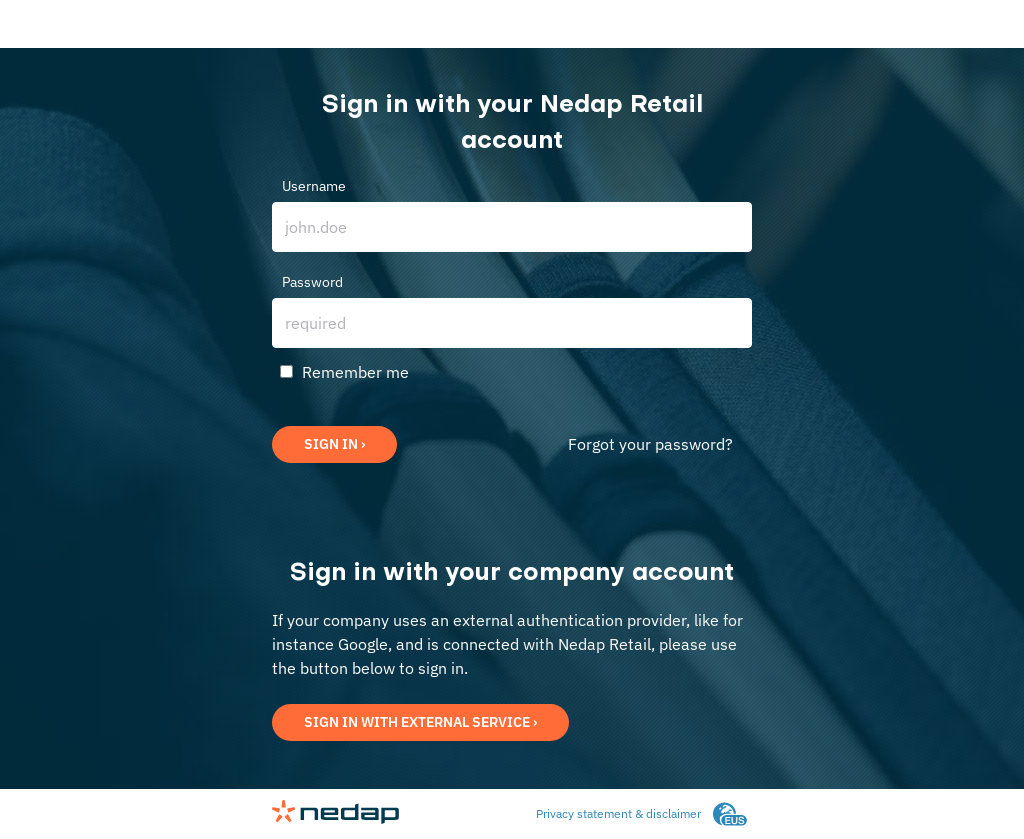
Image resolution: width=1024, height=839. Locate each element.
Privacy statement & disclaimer (618, 813)
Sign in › (334, 444)
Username (314, 186)
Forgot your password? (650, 444)
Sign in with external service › (420, 722)
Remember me (355, 372)
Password (312, 282)
